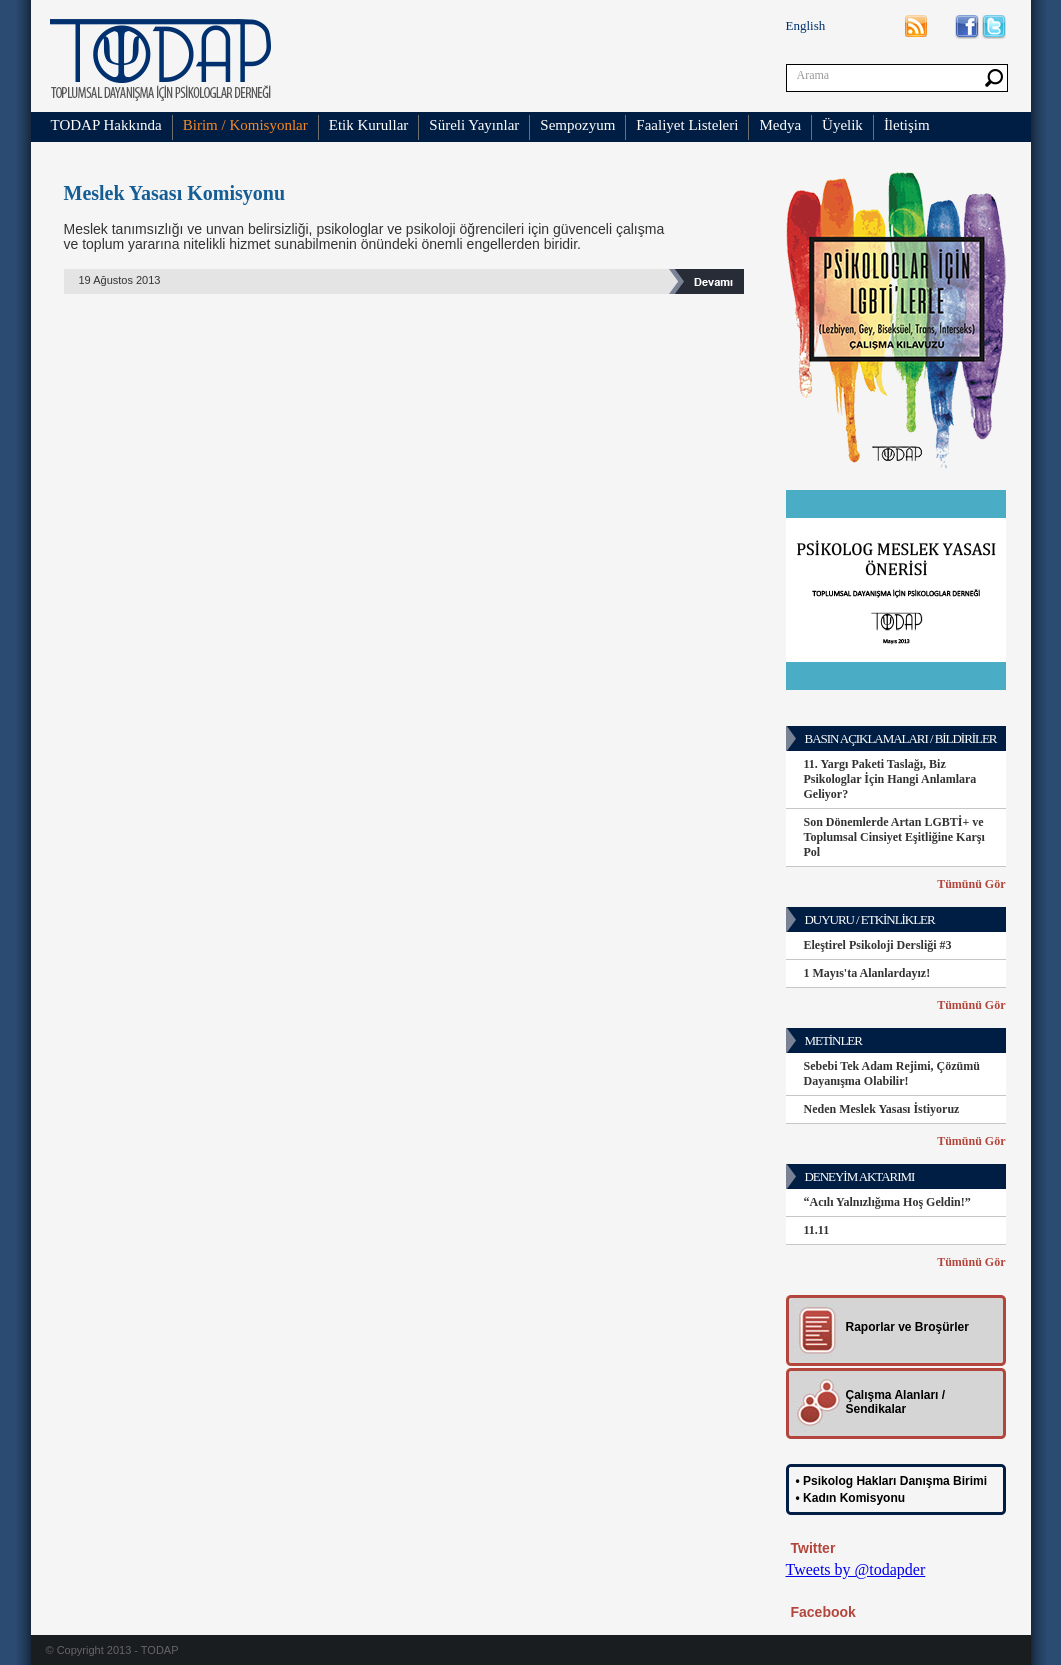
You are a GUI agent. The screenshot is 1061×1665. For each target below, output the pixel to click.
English (806, 25)
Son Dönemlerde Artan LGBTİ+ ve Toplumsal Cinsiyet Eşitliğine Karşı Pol (894, 837)
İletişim (907, 125)
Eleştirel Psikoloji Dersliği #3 (878, 945)
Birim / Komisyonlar (245, 125)
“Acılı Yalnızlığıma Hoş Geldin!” (887, 1202)
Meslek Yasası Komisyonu (175, 193)
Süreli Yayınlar (474, 125)
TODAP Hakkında (106, 125)
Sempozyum (577, 125)
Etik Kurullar (369, 125)
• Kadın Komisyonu (851, 1498)
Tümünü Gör (971, 884)
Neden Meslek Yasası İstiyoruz (882, 1109)
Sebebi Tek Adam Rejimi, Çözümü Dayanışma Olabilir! (892, 1073)
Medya (780, 125)
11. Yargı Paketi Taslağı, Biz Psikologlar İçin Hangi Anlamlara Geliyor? (890, 779)
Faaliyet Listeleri (687, 125)
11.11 (817, 1230)
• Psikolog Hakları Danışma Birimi (892, 1481)
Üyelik (842, 125)
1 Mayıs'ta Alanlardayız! (867, 973)
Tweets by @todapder (856, 1569)
